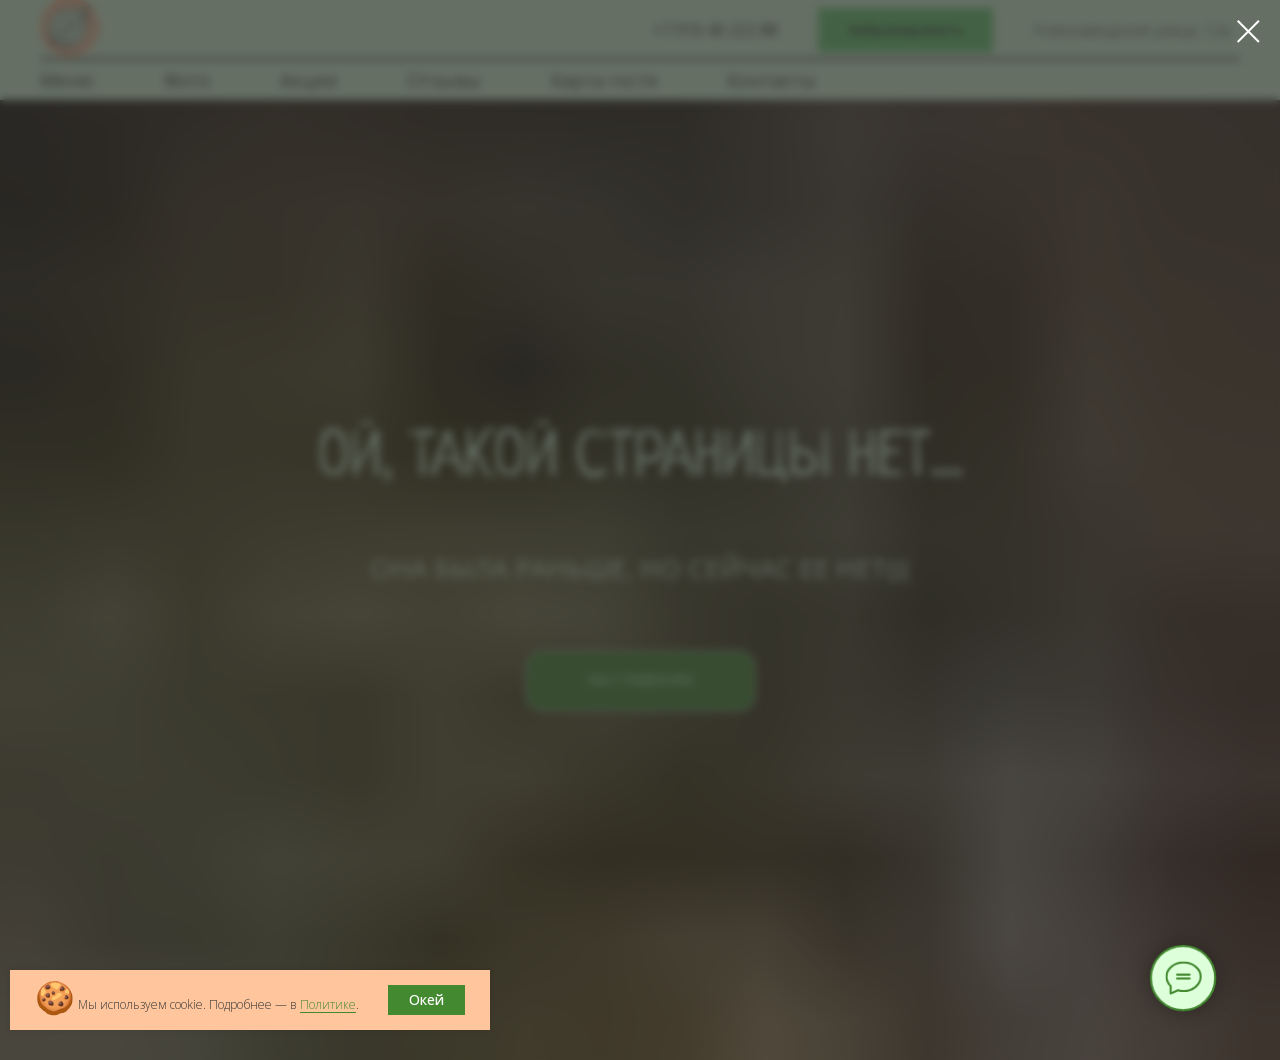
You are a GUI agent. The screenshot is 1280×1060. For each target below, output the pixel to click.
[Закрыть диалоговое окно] (1248, 31)
